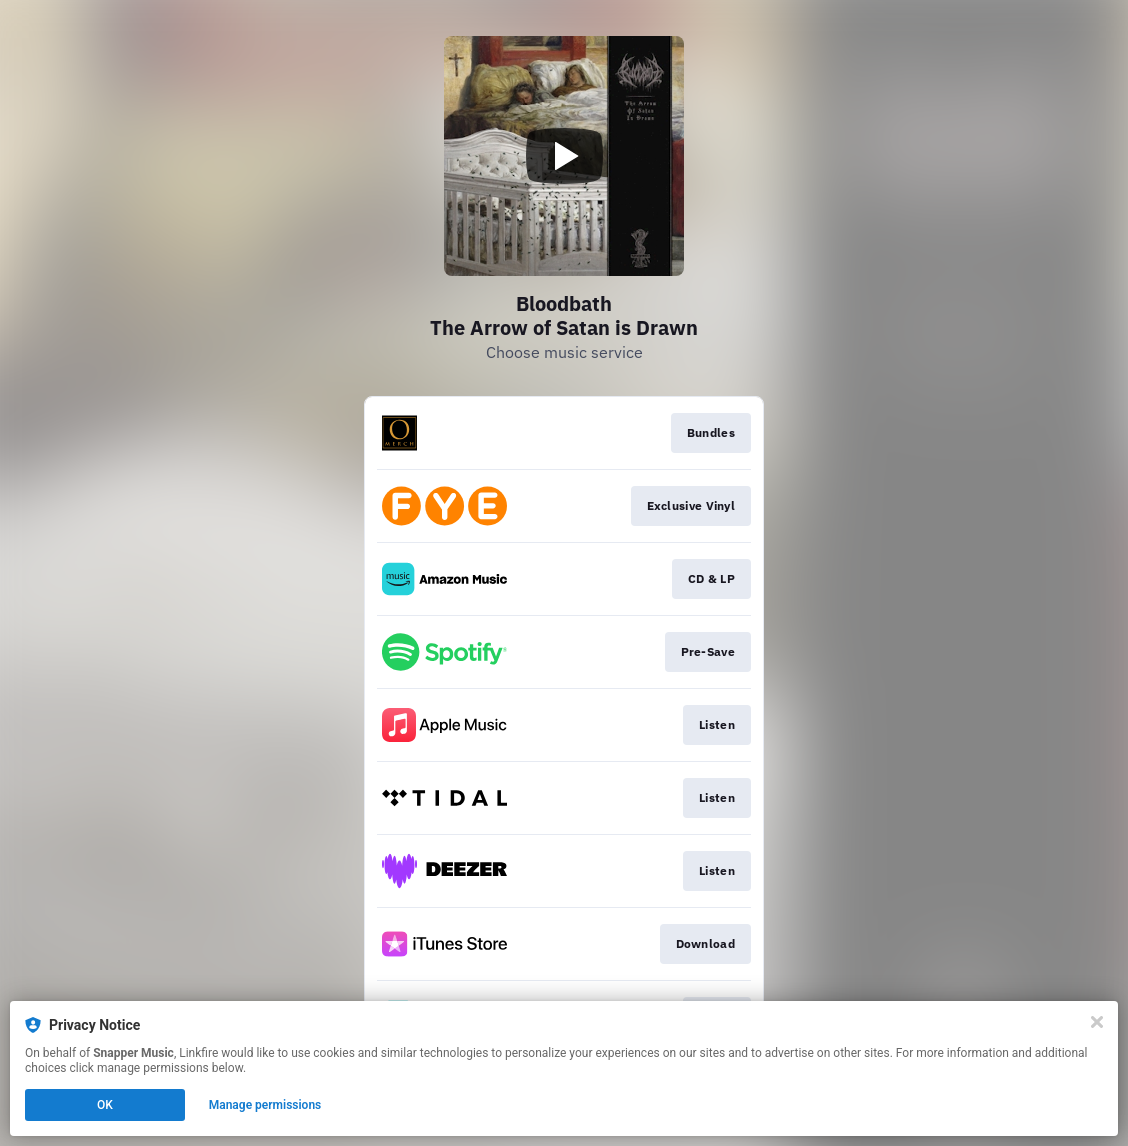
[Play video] (564, 156)
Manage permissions (265, 1105)
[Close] (1097, 1022)
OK (105, 1105)
